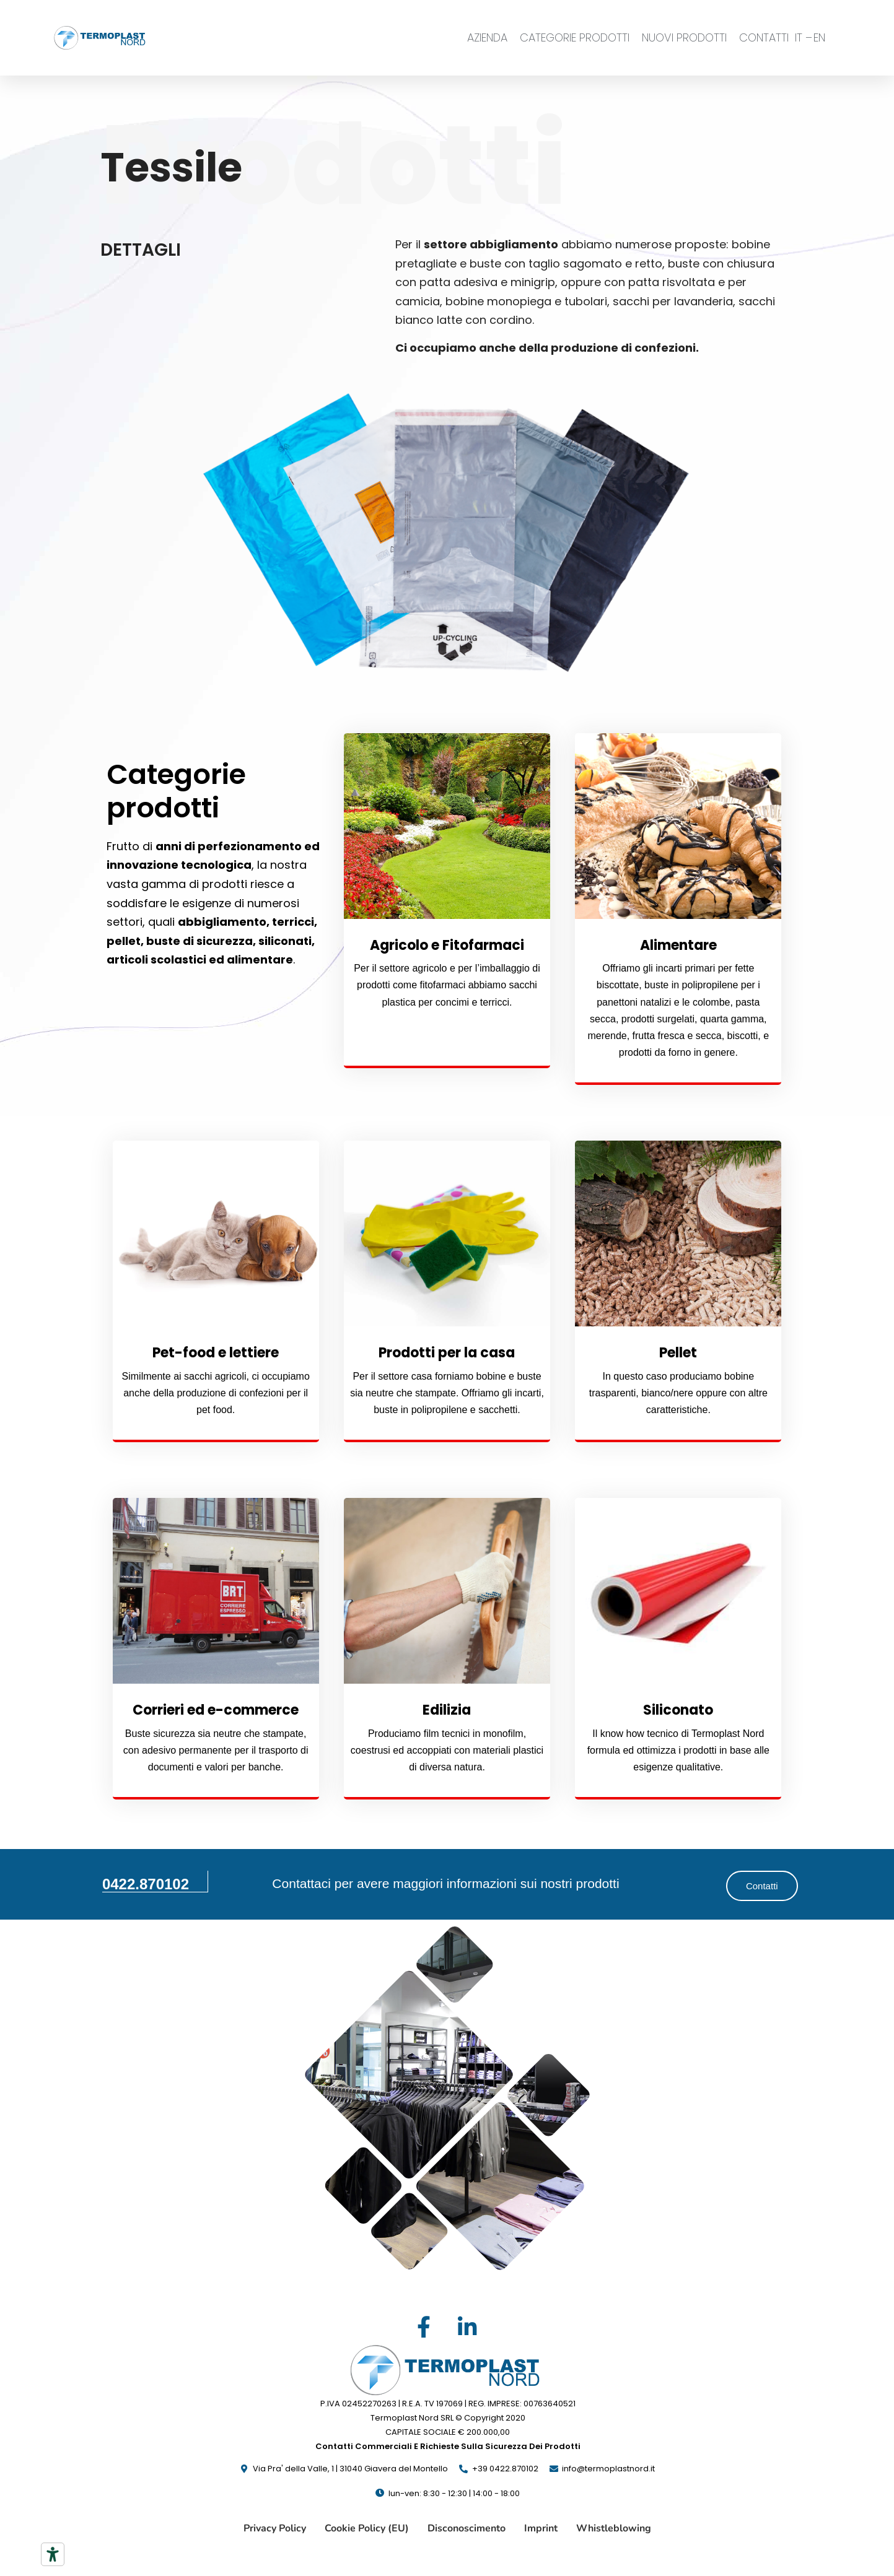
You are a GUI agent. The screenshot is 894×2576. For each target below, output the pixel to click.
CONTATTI (764, 37)
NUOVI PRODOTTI (684, 37)
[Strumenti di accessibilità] (52, 2554)
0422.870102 (145, 1884)
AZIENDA (487, 37)
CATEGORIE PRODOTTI (574, 37)
